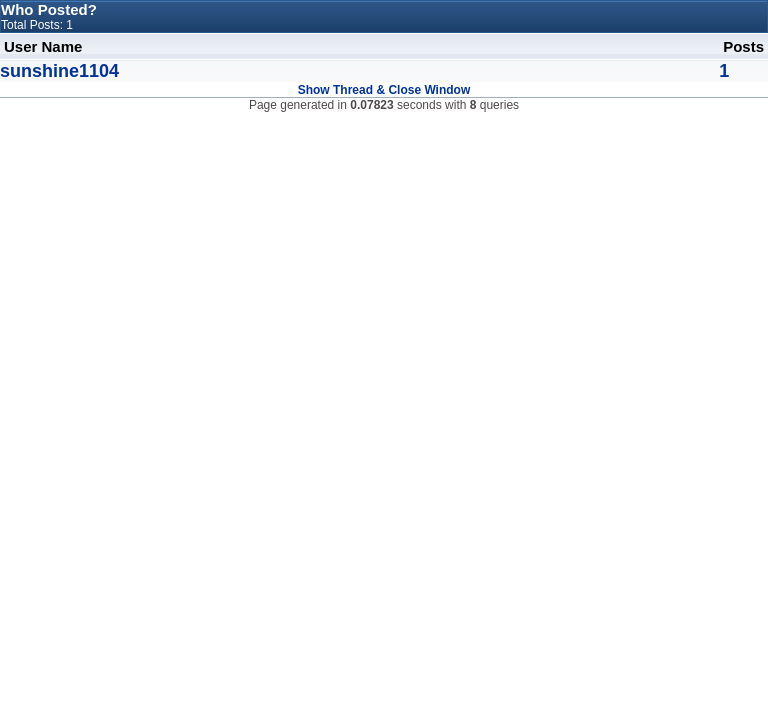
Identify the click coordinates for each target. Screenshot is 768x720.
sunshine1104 (59, 71)
